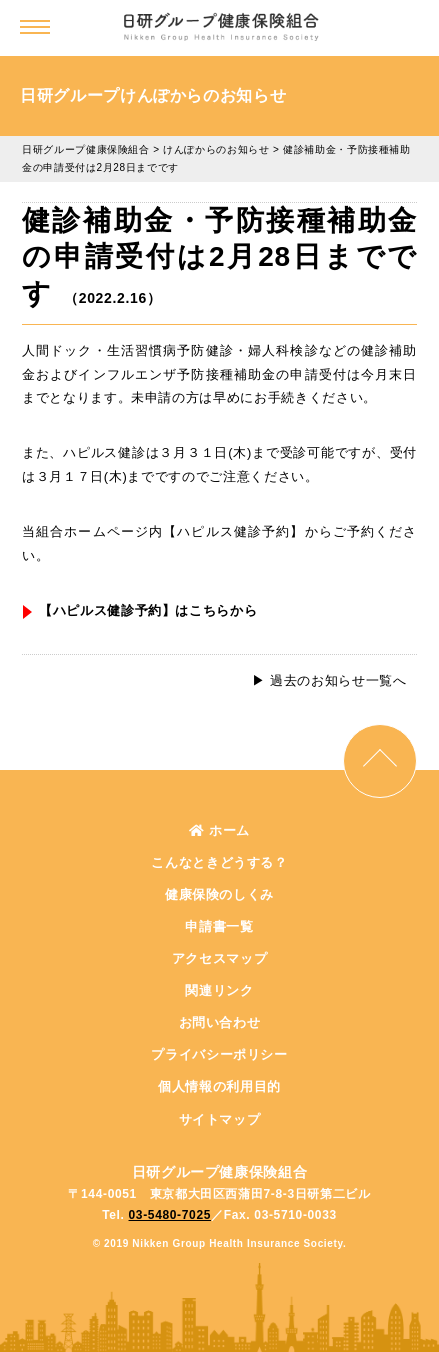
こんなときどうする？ (219, 862)
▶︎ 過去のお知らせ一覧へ (329, 680)
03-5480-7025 (170, 1215)
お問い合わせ (220, 1022)
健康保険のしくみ (219, 894)
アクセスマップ (220, 958)
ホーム (219, 830)
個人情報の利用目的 (219, 1086)
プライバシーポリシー (219, 1054)
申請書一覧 (219, 926)
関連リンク (219, 990)
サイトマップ (220, 1119)
